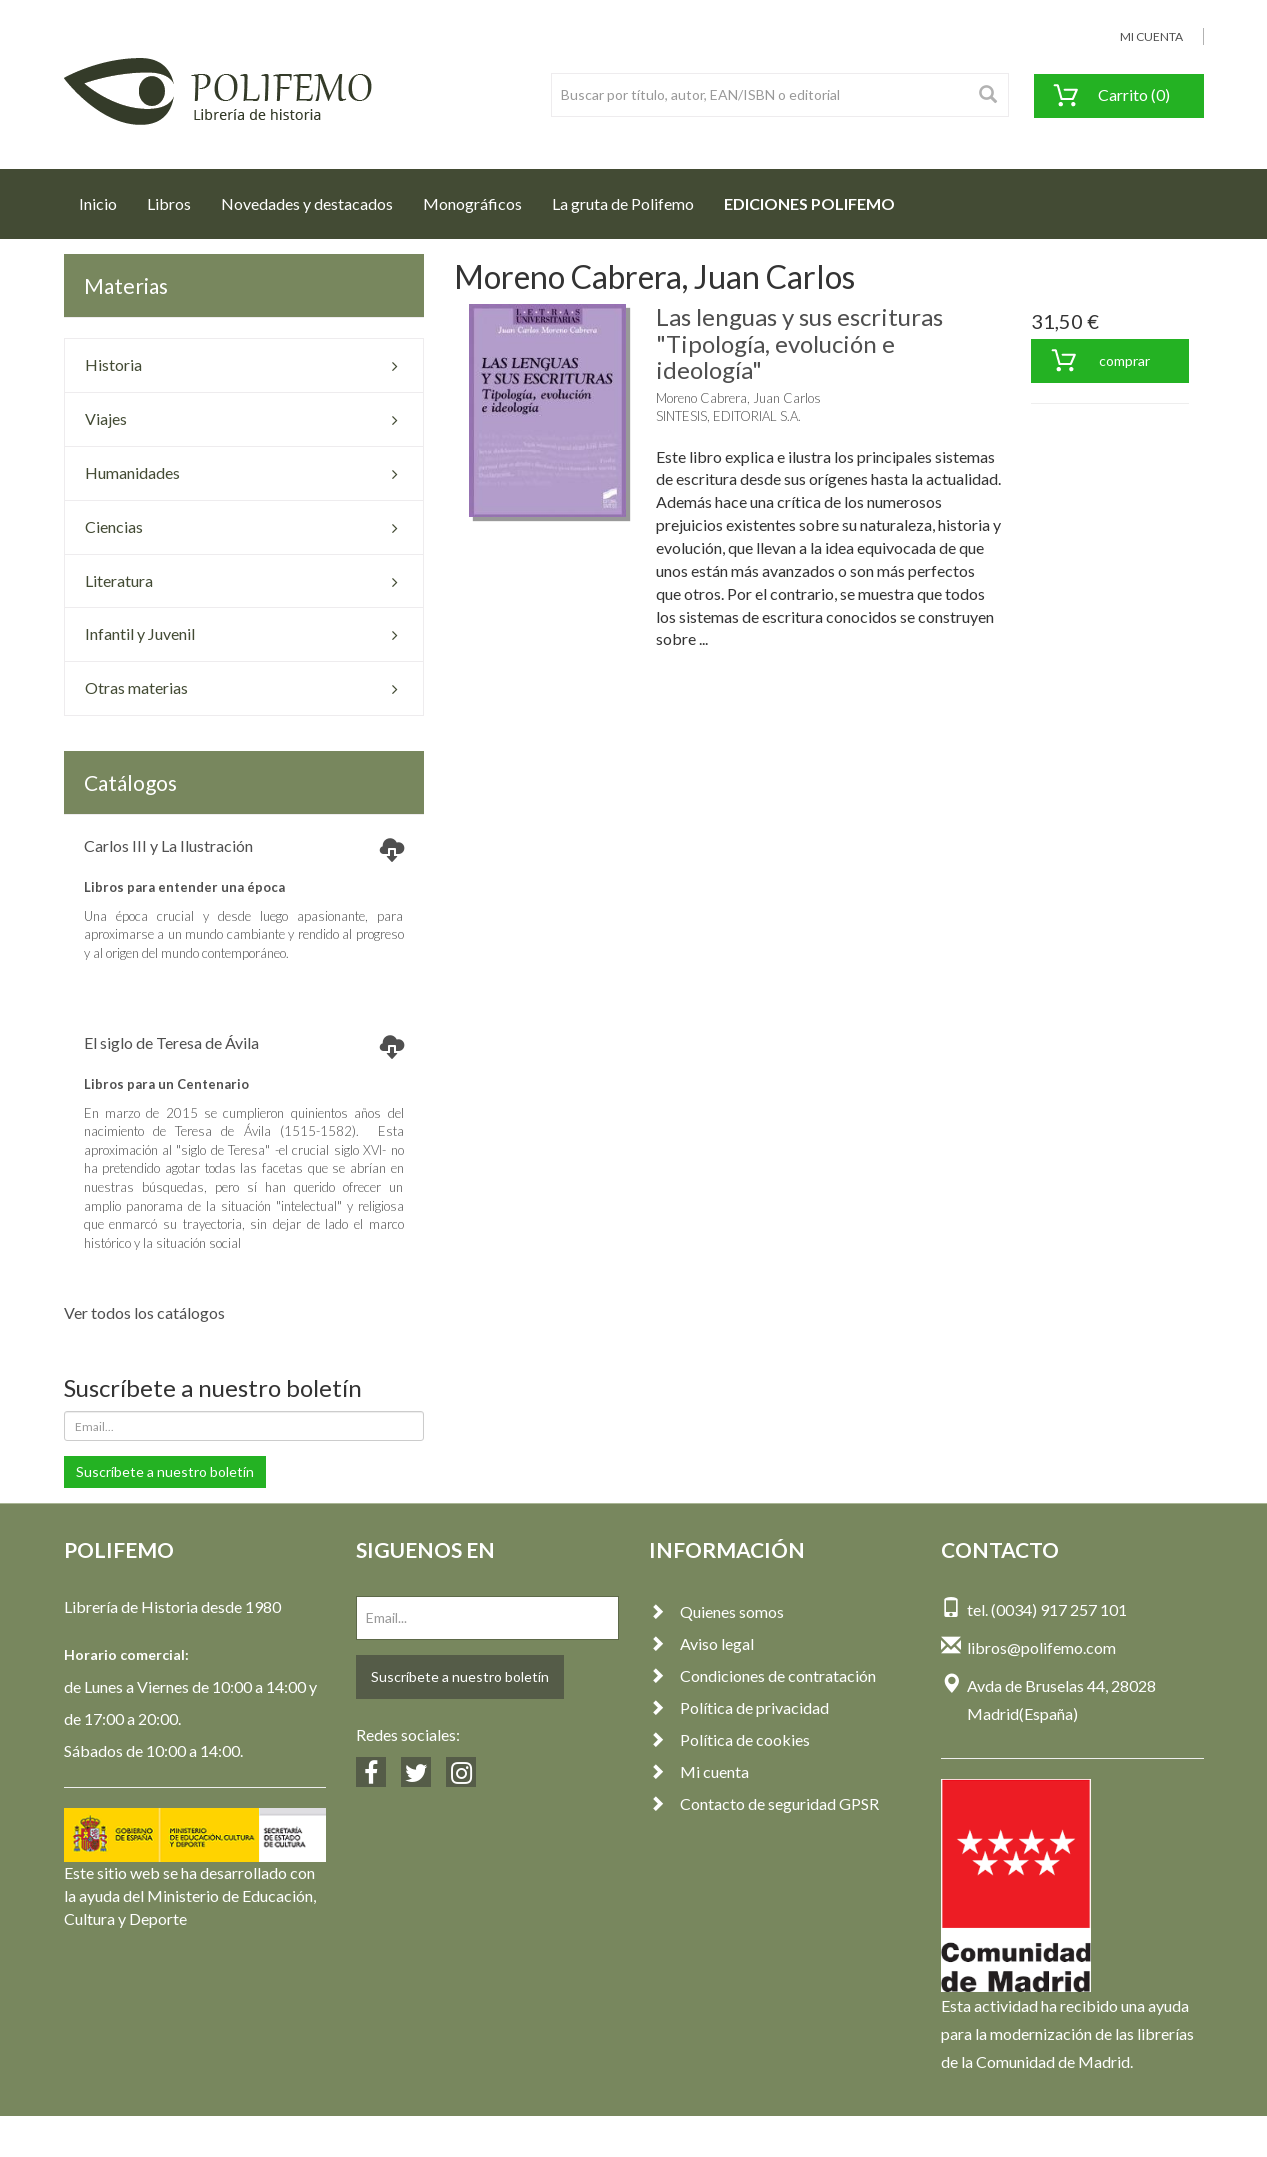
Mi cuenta (699, 1771)
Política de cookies (729, 1739)
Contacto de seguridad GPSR (764, 1803)
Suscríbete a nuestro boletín (165, 1471)
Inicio (105, 198)
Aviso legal (701, 1643)
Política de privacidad (739, 1707)
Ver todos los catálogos (144, 1312)
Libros (169, 203)
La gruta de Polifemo (623, 203)
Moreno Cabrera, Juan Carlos (738, 398)
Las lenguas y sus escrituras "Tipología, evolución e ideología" (799, 343)
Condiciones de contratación (762, 1675)
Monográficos (472, 203)
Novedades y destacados (307, 203)
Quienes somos (716, 1611)
